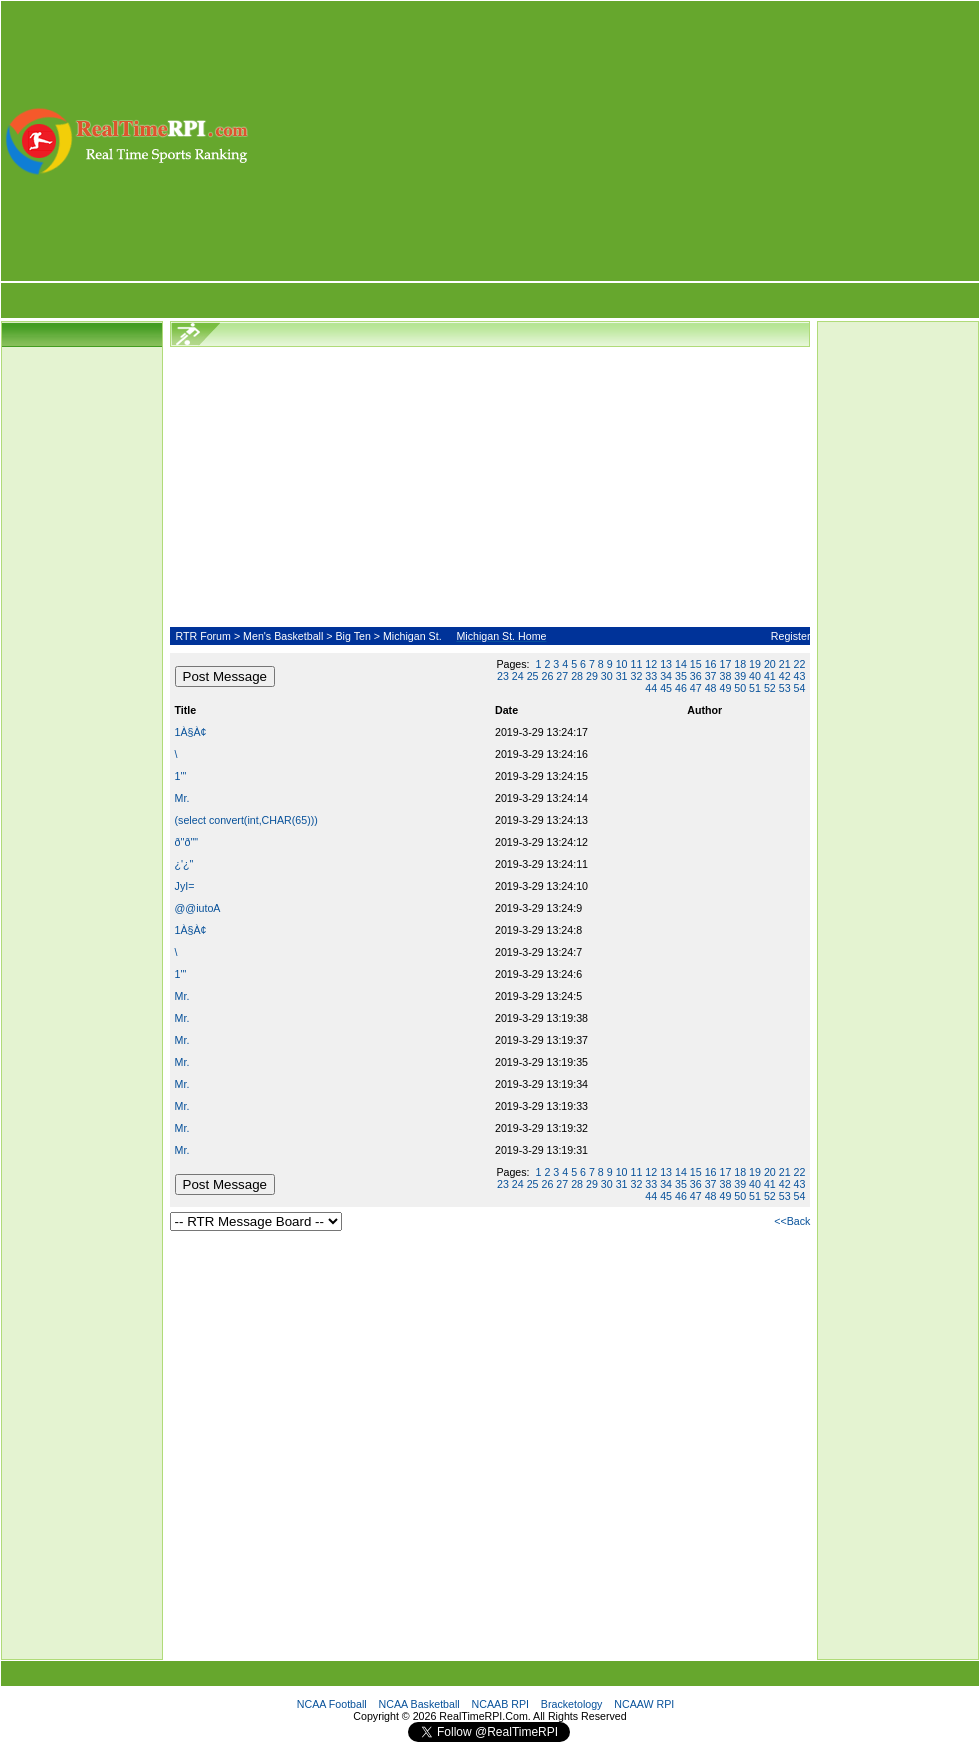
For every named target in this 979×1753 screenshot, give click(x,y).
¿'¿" (184, 864)
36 (696, 676)
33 (651, 676)
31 (622, 676)
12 (651, 664)
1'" (181, 776)
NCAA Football (332, 1704)
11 (636, 664)
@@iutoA (198, 908)
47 (696, 688)
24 (518, 676)
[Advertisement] (615, 141)
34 (666, 676)
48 (711, 688)
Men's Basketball (283, 636)
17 (725, 664)
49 (725, 688)
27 (562, 676)
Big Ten (352, 636)
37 (711, 676)
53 (785, 688)
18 (740, 664)
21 (785, 664)
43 (800, 676)
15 (696, 664)
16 (711, 664)
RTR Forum (202, 636)
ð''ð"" (187, 842)
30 (607, 676)
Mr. (182, 798)
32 (636, 676)
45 (666, 688)
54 (800, 688)
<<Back (792, 1221)
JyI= (185, 886)
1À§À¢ (191, 732)
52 (770, 688)
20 (770, 664)
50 (740, 688)
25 (533, 676)
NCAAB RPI (500, 1704)
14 (681, 664)
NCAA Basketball (419, 1704)
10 (622, 664)
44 (651, 688)
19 (755, 664)
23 (503, 676)
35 (681, 676)
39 (740, 676)
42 (785, 676)
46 (681, 688)
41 (770, 676)
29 (592, 676)
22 (800, 664)
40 (755, 676)
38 (725, 676)
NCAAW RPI (644, 1704)
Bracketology (572, 1704)
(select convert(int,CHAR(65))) (246, 820)
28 (577, 676)
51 (755, 688)
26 (548, 676)
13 (666, 664)
